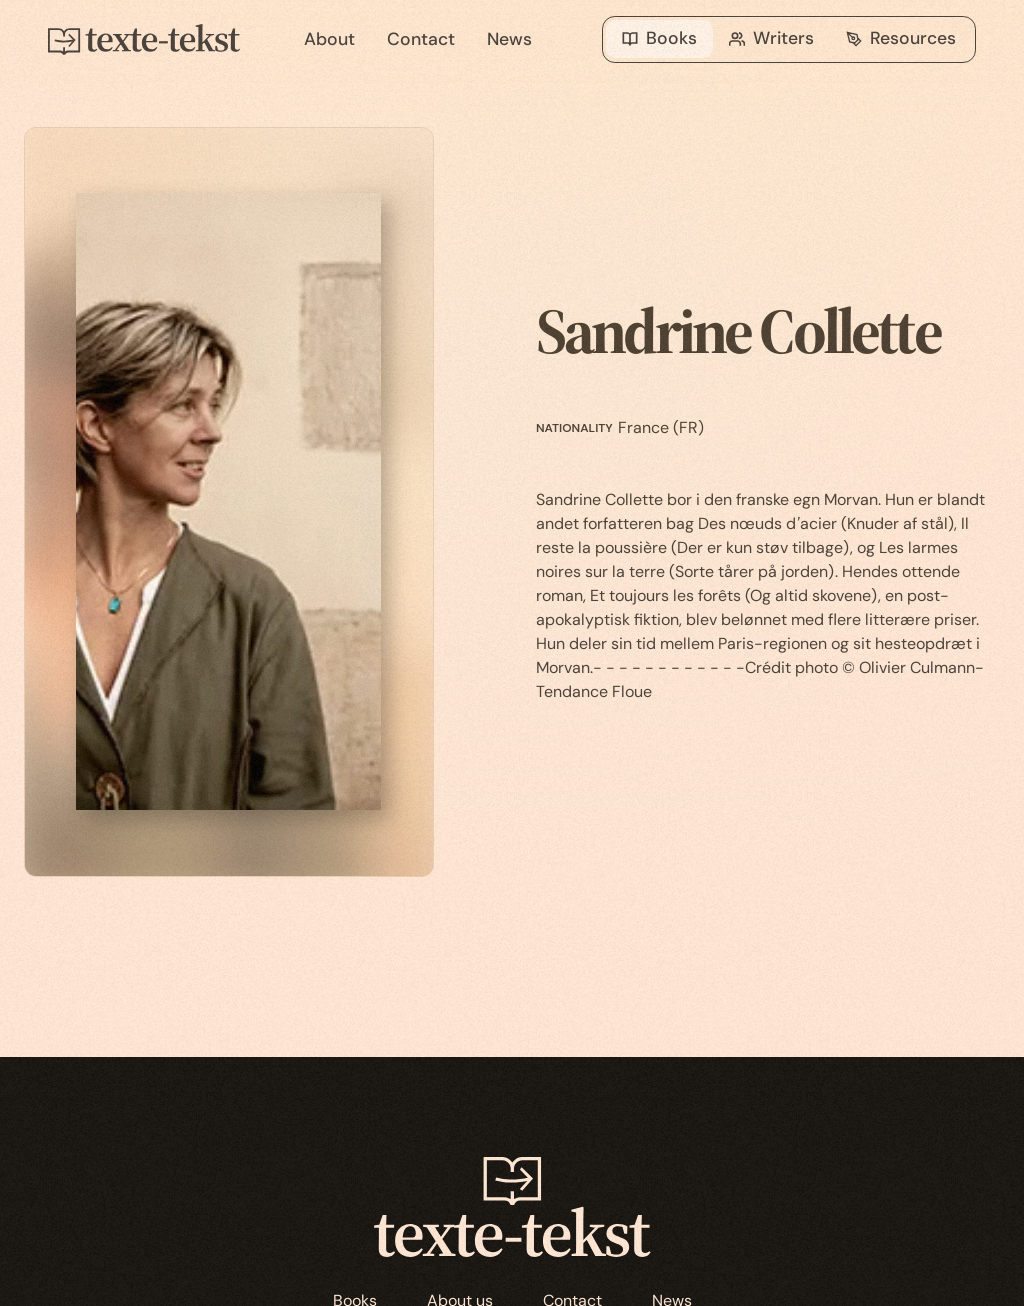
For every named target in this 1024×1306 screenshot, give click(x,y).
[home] (160, 39)
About (329, 39)
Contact (421, 39)
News (509, 39)
